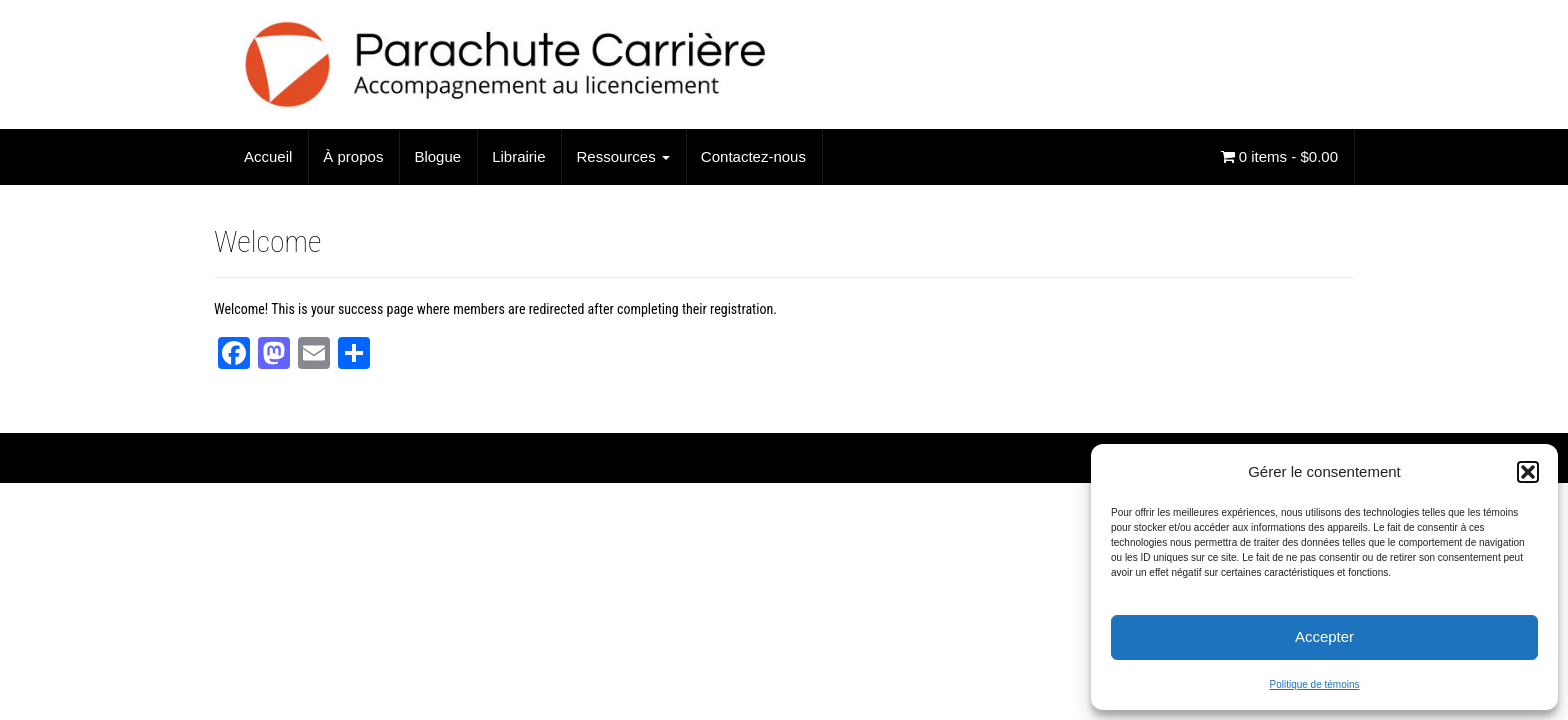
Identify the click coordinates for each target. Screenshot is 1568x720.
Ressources (622, 156)
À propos (353, 156)
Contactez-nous (753, 156)
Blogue (437, 156)
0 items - (1279, 156)
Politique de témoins (1314, 684)
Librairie (518, 156)
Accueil (268, 156)
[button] (1528, 472)
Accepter (1324, 636)
